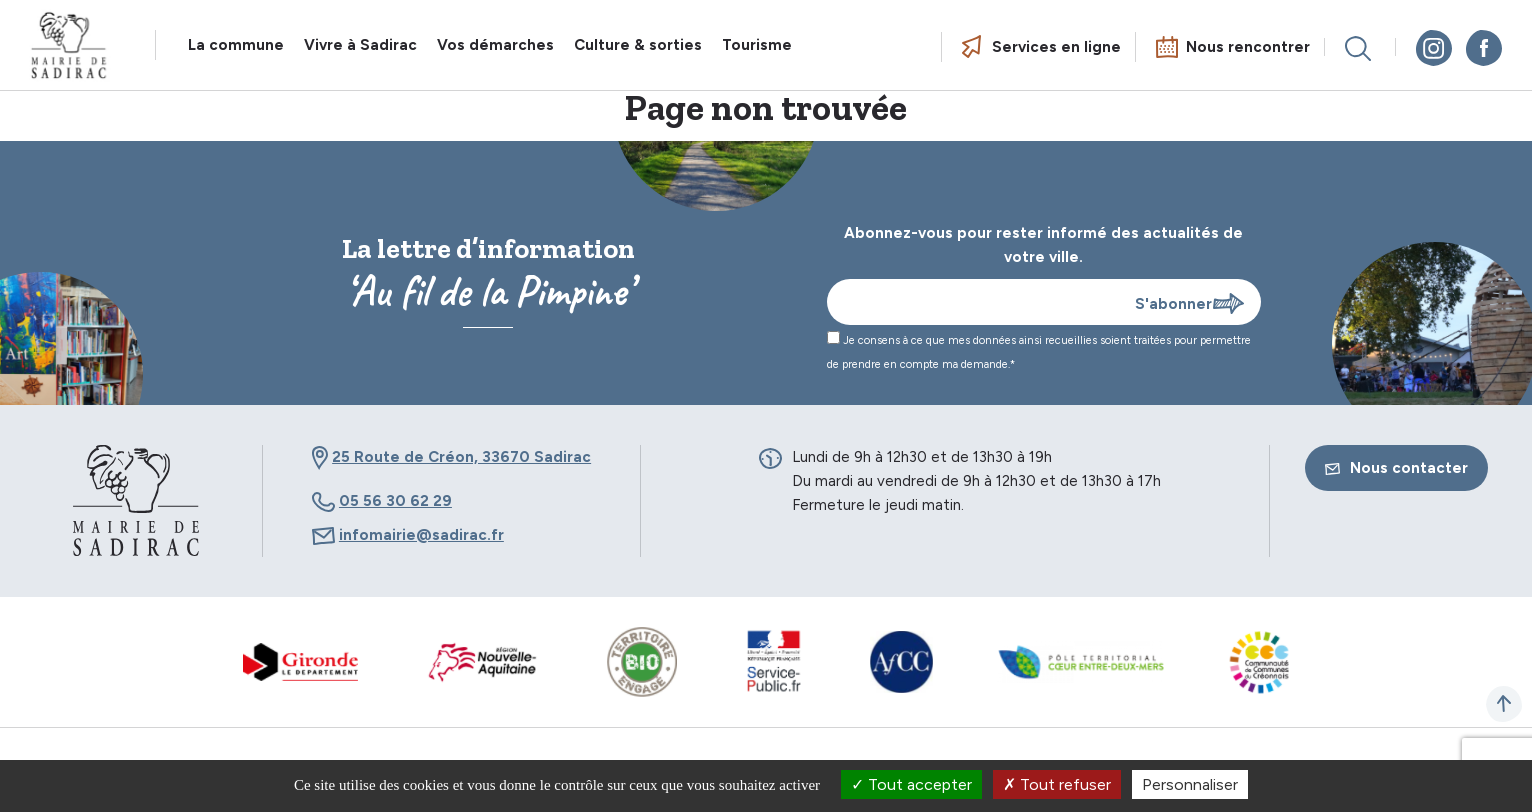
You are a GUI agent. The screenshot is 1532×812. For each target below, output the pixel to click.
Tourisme (757, 45)
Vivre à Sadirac (360, 45)
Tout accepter (911, 784)
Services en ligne (1056, 47)
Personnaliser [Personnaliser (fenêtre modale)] (1190, 784)
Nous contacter (1396, 468)
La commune (236, 45)
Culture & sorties (638, 45)
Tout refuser (1057, 784)
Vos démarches (495, 45)
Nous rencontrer (1248, 47)
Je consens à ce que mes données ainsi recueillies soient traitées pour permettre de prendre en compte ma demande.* (1039, 351)
